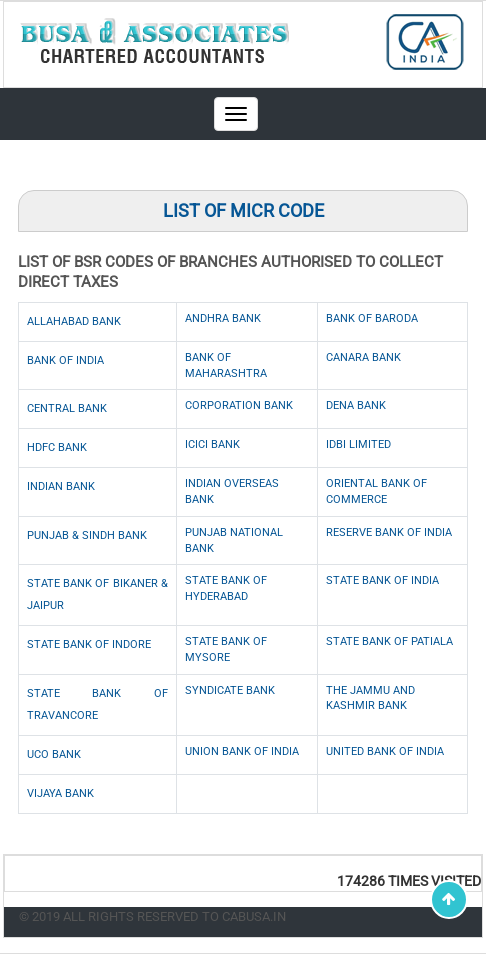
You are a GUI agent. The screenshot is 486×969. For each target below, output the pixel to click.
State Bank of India (382, 580)
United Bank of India (385, 751)
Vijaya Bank (60, 793)
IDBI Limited (358, 444)
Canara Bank (363, 357)
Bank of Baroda (372, 318)
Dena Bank (356, 405)
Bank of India (65, 360)
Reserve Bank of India (389, 532)
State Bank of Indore (89, 644)
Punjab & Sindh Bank (87, 535)
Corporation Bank (239, 405)
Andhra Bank (223, 318)
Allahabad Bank (74, 321)
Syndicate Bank (230, 690)
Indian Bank (61, 486)
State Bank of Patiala (389, 641)
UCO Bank (54, 754)
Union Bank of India (242, 751)
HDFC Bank (57, 447)
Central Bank (67, 408)
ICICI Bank (212, 444)
